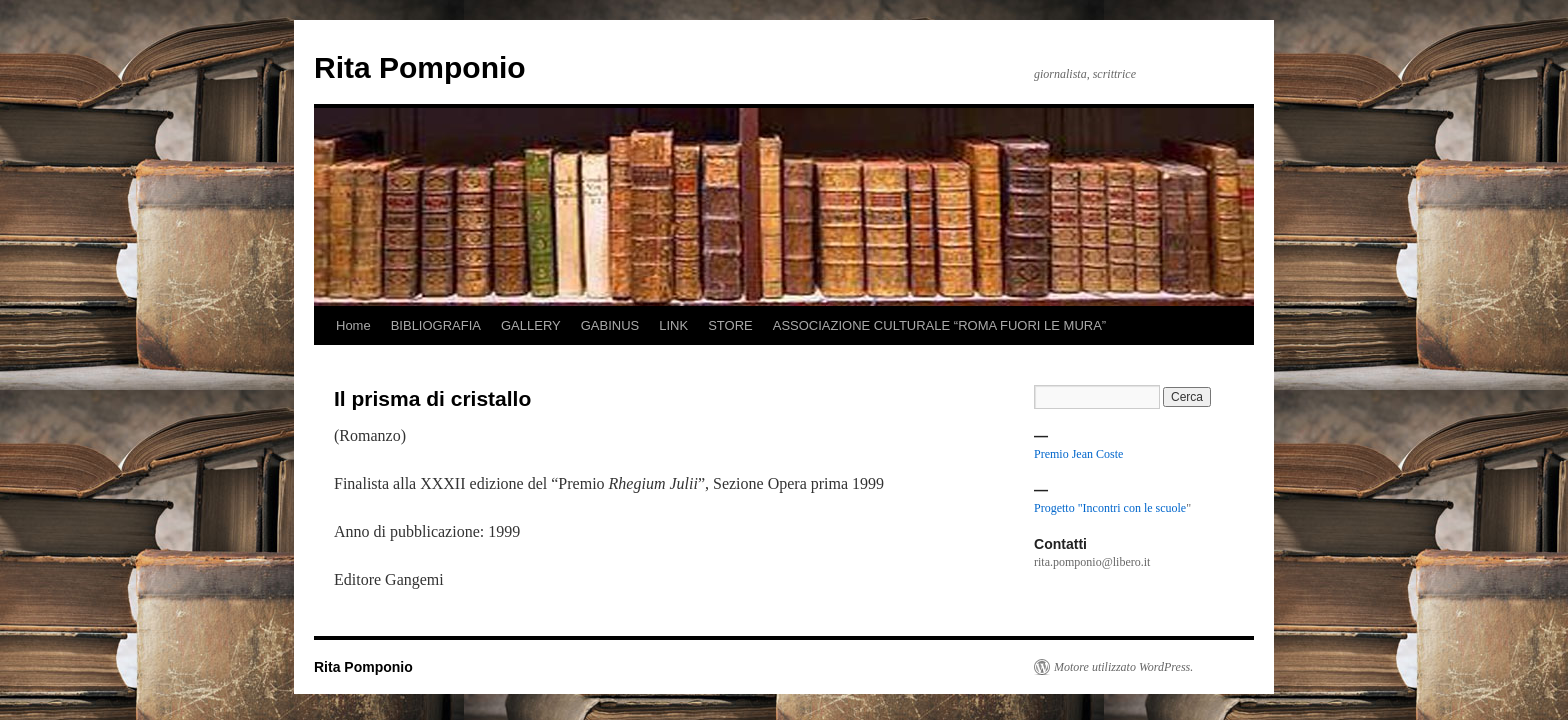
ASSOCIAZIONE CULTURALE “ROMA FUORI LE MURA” (939, 325)
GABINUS (610, 325)
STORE (730, 325)
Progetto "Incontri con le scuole (1110, 508)
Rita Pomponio (420, 67)
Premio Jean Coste (1078, 454)
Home (353, 325)
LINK (673, 325)
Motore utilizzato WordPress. (1123, 667)
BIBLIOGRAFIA (436, 325)
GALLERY (531, 325)
